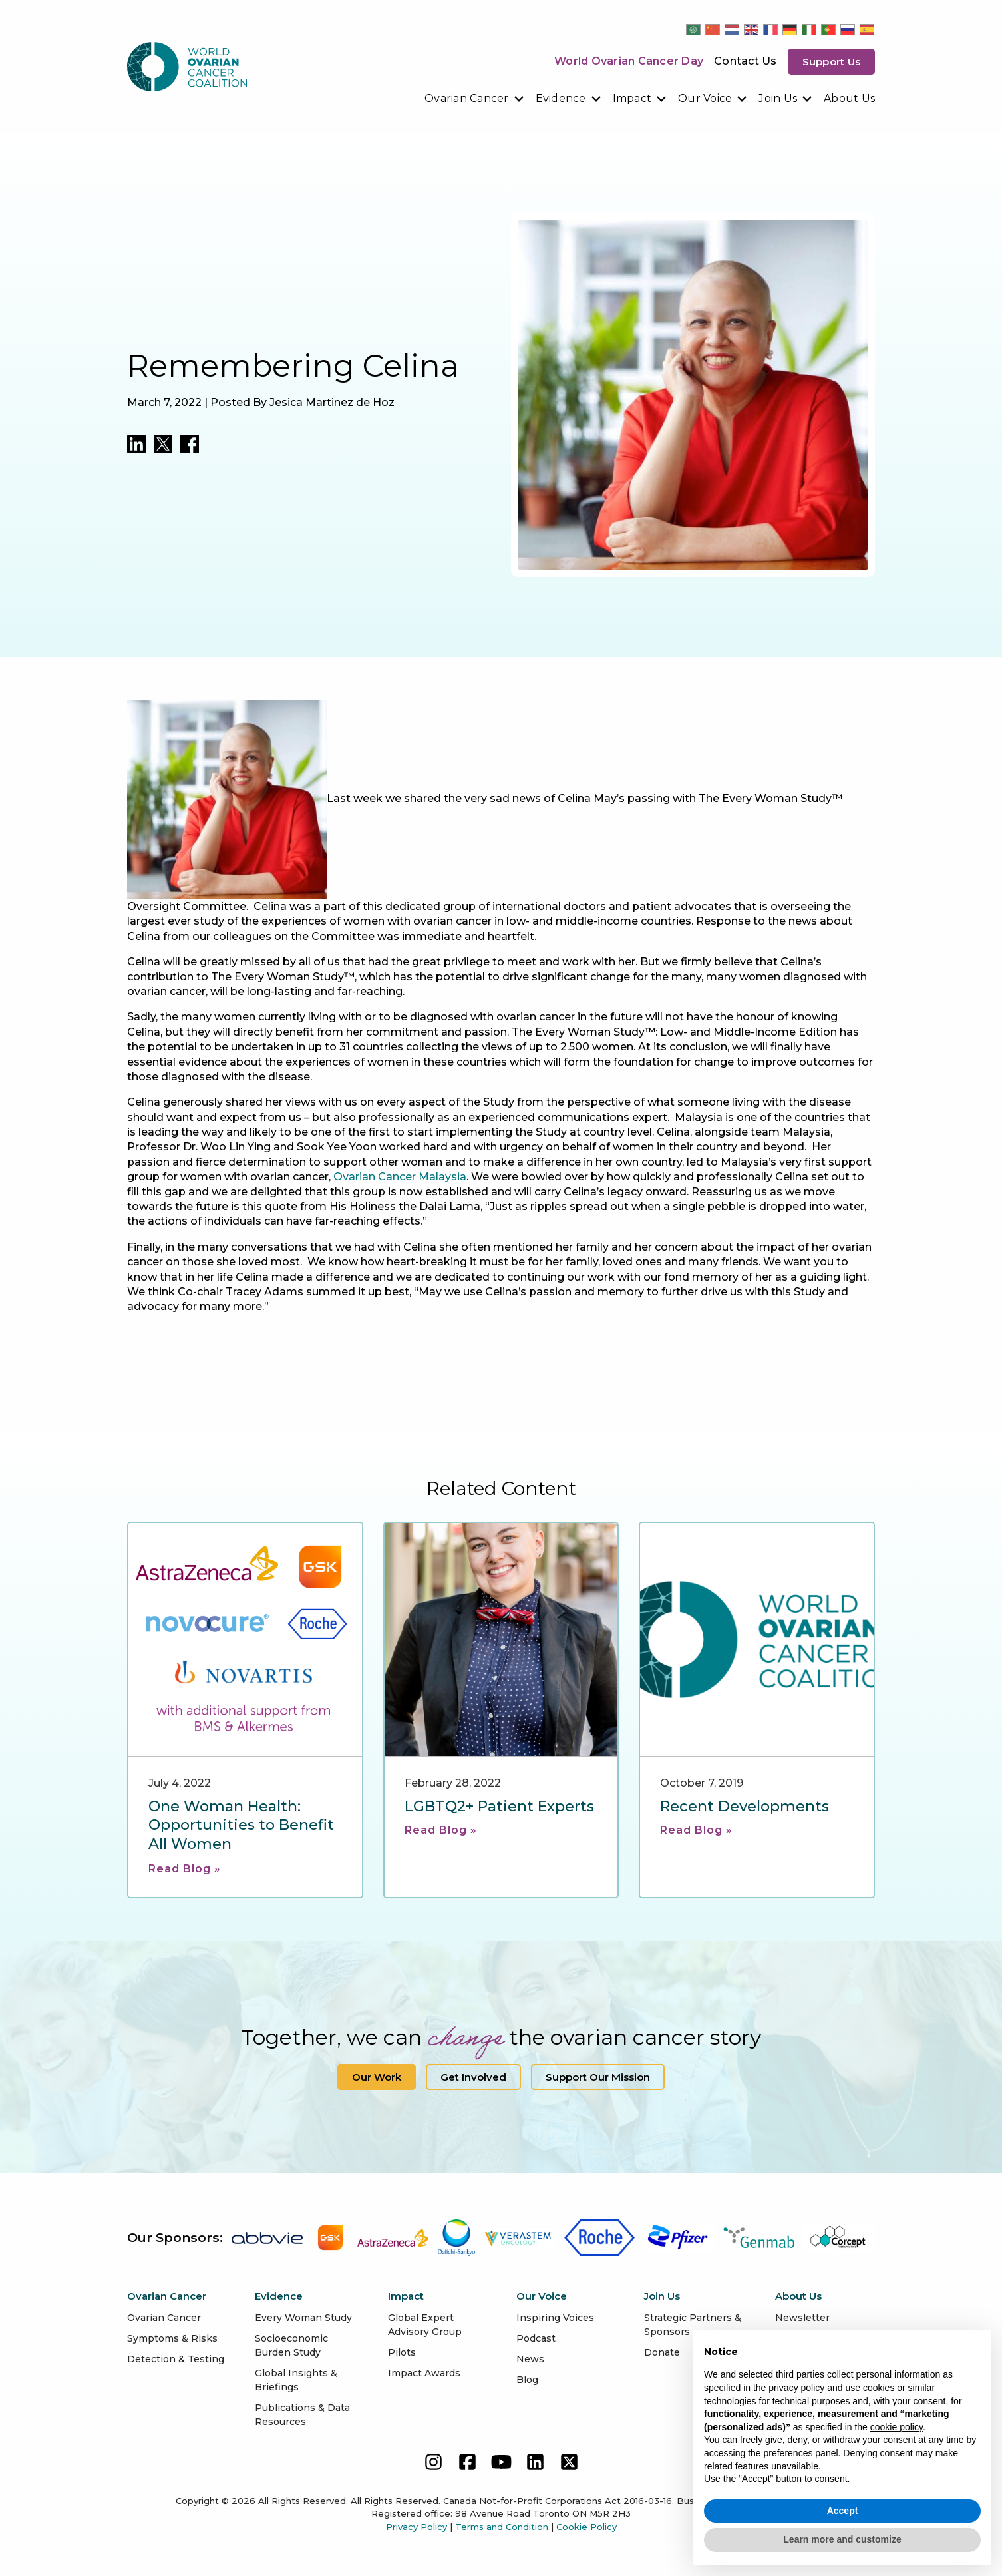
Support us (831, 61)
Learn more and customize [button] (842, 2539)
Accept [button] (842, 2510)
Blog (527, 2380)
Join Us (777, 98)
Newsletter (802, 2318)
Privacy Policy (416, 2526)
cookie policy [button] (896, 2427)
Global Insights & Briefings (296, 2380)
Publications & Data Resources (302, 2415)
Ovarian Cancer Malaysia (399, 1176)
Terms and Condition (501, 2526)
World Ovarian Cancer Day (628, 61)
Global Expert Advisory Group (425, 2325)
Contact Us (745, 61)
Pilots (402, 2352)
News (530, 2359)
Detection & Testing (175, 2359)
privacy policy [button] (796, 2387)
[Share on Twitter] (163, 444)
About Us (849, 98)
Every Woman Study (303, 2318)
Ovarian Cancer (466, 98)
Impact (632, 98)
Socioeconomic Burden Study (291, 2345)
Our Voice (705, 98)
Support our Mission (598, 2077)
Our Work (376, 2077)
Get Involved (473, 2077)
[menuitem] (474, 98)
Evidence (561, 98)
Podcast (536, 2338)
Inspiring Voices (555, 2318)
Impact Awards (424, 2373)
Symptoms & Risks (172, 2338)
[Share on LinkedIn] (136, 444)
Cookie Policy (586, 2526)
